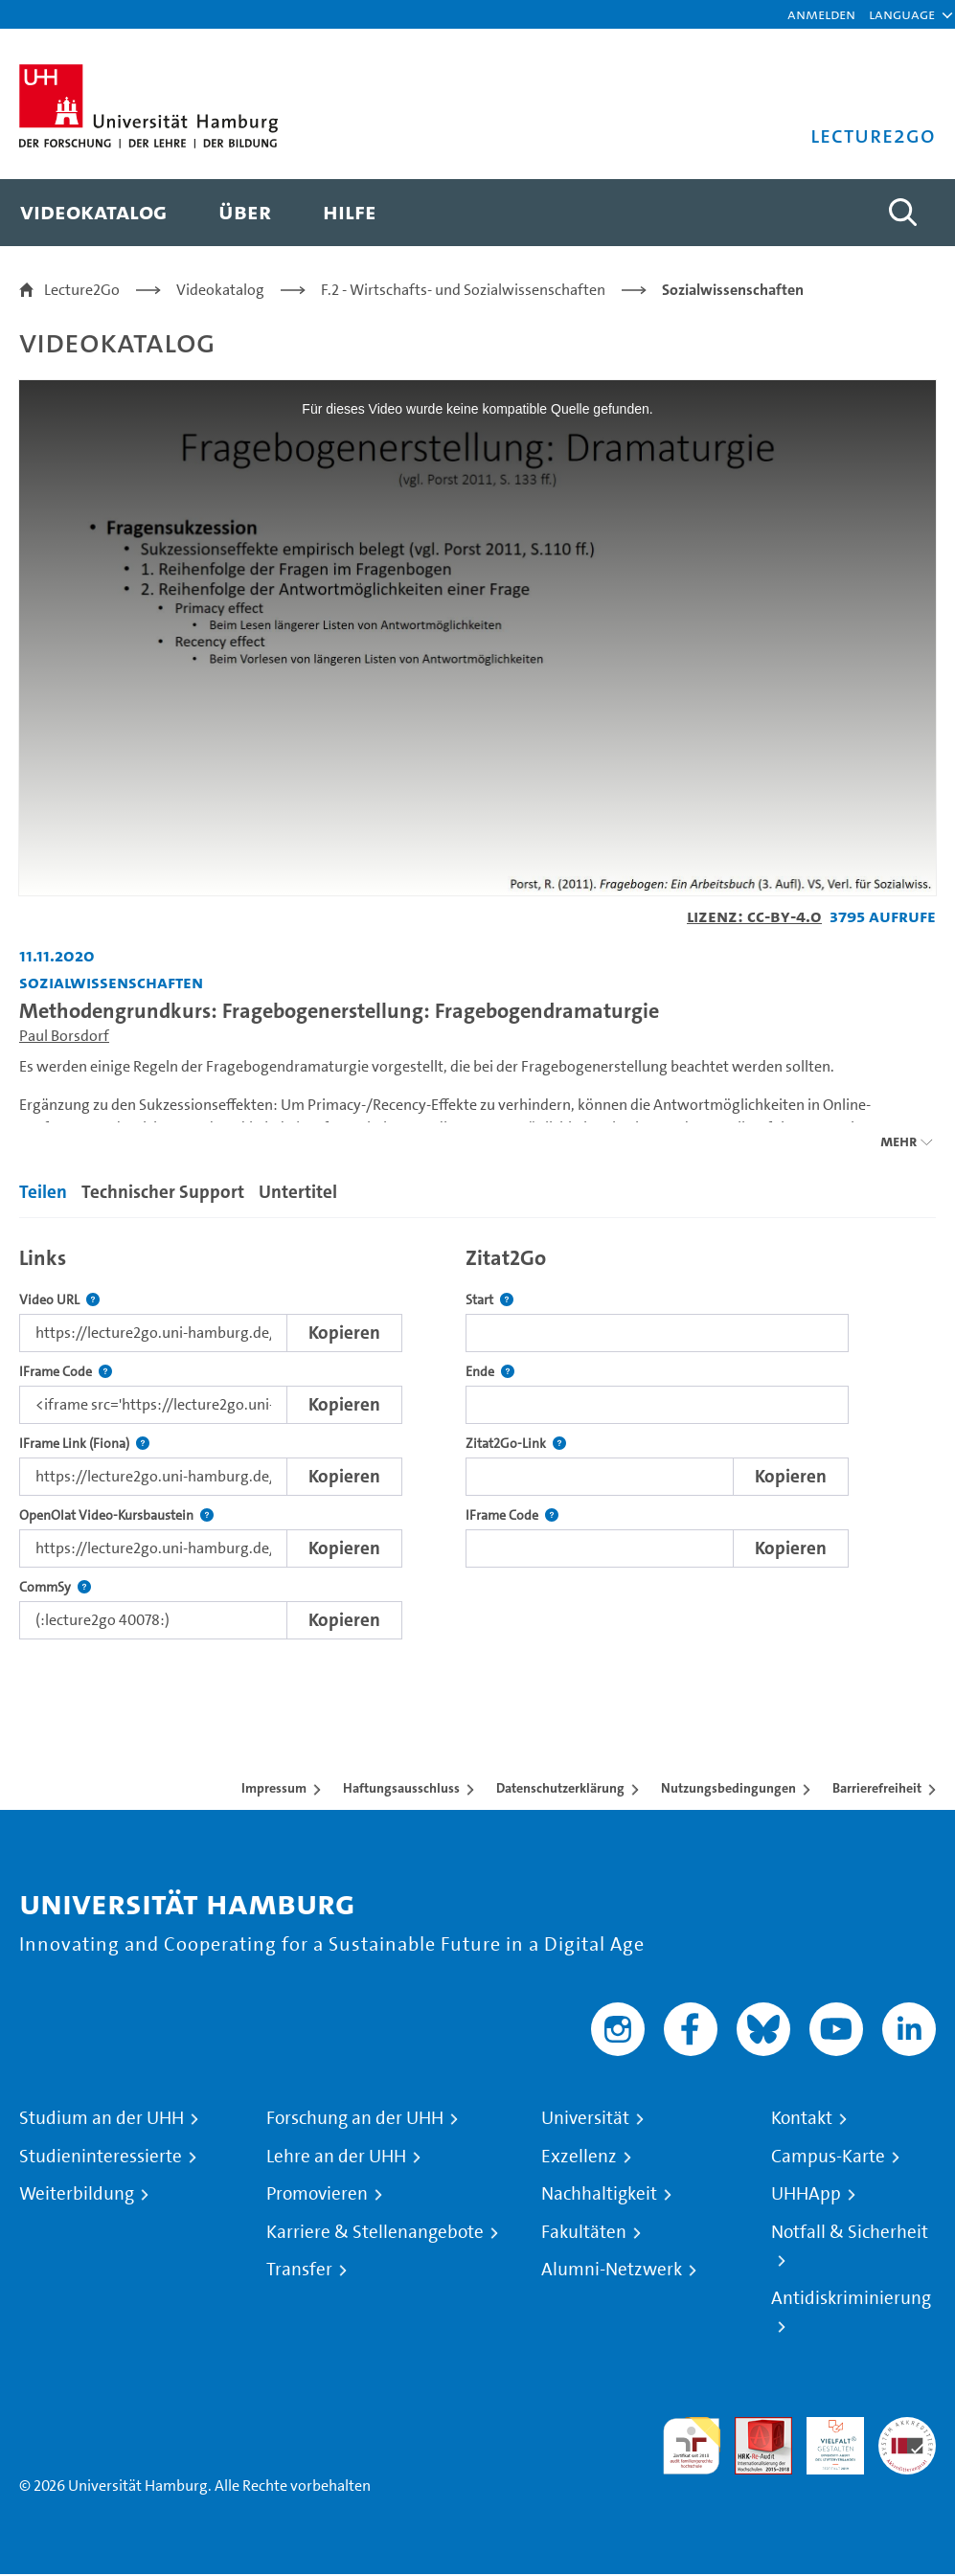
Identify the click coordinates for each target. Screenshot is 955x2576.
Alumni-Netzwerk (611, 2269)
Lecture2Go (82, 290)
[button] (902, 14)
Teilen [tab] (43, 1192)
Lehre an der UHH (336, 2156)
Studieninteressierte (100, 2156)
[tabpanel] (477, 1438)
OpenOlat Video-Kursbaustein (116, 1515)
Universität (585, 2118)
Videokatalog (220, 290)
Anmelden (821, 14)
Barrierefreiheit (876, 1787)
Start (489, 1300)
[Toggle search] (902, 212)
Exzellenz (579, 2156)
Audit (753, 2428)
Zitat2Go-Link (516, 1444)
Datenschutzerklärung (560, 1787)
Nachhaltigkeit (599, 2193)
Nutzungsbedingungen (728, 1787)
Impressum (274, 1787)
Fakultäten (583, 2232)
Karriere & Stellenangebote (375, 2232)
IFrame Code (65, 1372)
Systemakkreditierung (907, 2428)
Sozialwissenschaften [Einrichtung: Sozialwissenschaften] (111, 982)
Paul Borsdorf (64, 1036)
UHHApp (806, 2193)
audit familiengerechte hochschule (691, 2446)
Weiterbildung (76, 2193)
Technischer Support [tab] (162, 1192)
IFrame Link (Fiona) (84, 1444)
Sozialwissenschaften (733, 290)
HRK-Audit (825, 2439)
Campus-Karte (828, 2156)
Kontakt (801, 2118)
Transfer (299, 2269)
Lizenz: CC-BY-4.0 (754, 916)
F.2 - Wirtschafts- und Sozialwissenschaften (463, 290)
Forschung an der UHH (354, 2118)
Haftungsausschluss (401, 1787)
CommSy (55, 1587)
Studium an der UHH (101, 2118)
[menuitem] (93, 212)
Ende (490, 1372)
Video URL (59, 1300)
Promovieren (317, 2193)
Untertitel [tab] (298, 1192)
